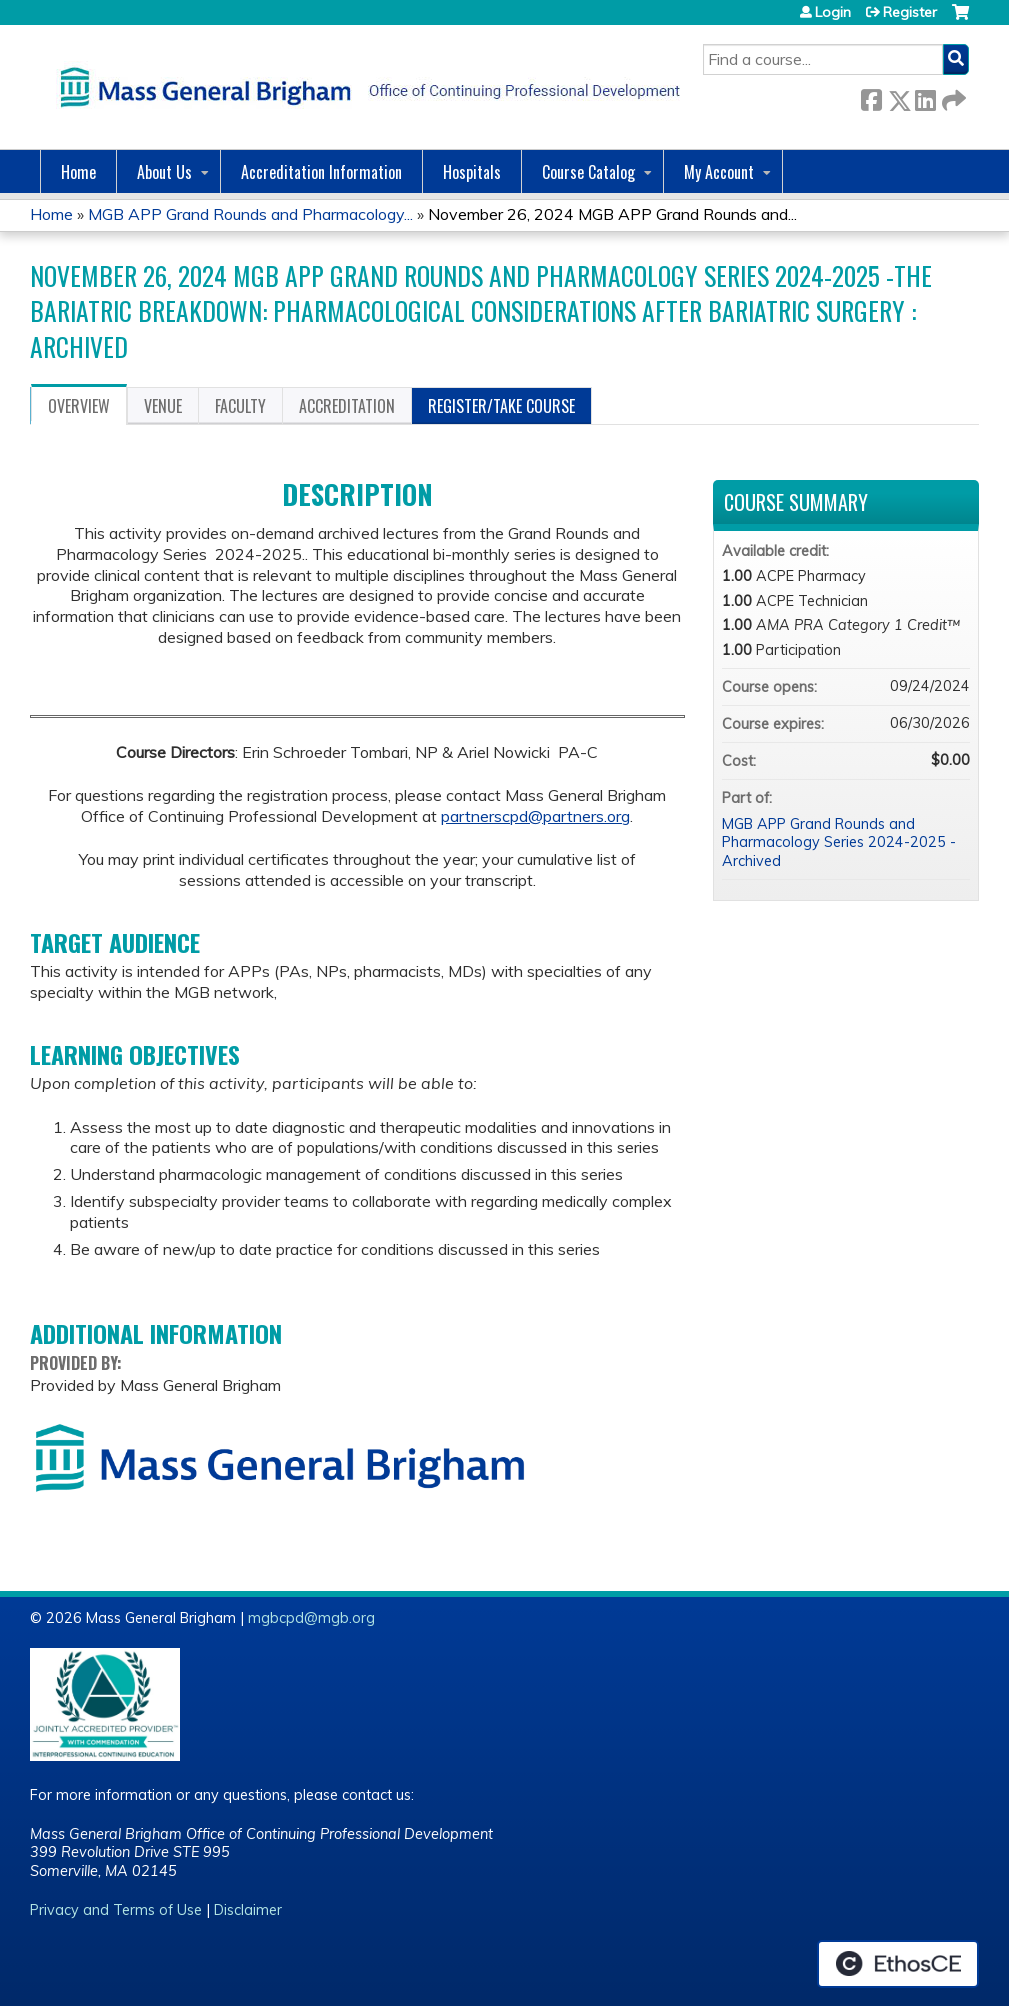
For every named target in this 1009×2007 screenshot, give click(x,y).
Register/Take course (501, 406)
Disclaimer (248, 1910)
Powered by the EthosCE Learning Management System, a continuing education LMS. (898, 1964)
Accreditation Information (321, 172)
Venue (163, 406)
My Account (719, 172)
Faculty (240, 406)
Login (833, 12)
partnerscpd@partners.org (535, 816)
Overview (79, 406)
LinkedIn (925, 96)
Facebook (871, 96)
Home (78, 172)
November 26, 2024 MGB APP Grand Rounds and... (612, 214)
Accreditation (347, 406)
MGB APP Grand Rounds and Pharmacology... (250, 214)
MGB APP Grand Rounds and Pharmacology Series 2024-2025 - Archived (839, 842)
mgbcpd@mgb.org (311, 1618)
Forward (952, 96)
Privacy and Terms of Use (116, 1910)
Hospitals (472, 172)
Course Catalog (588, 172)
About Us (164, 172)
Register (910, 12)
